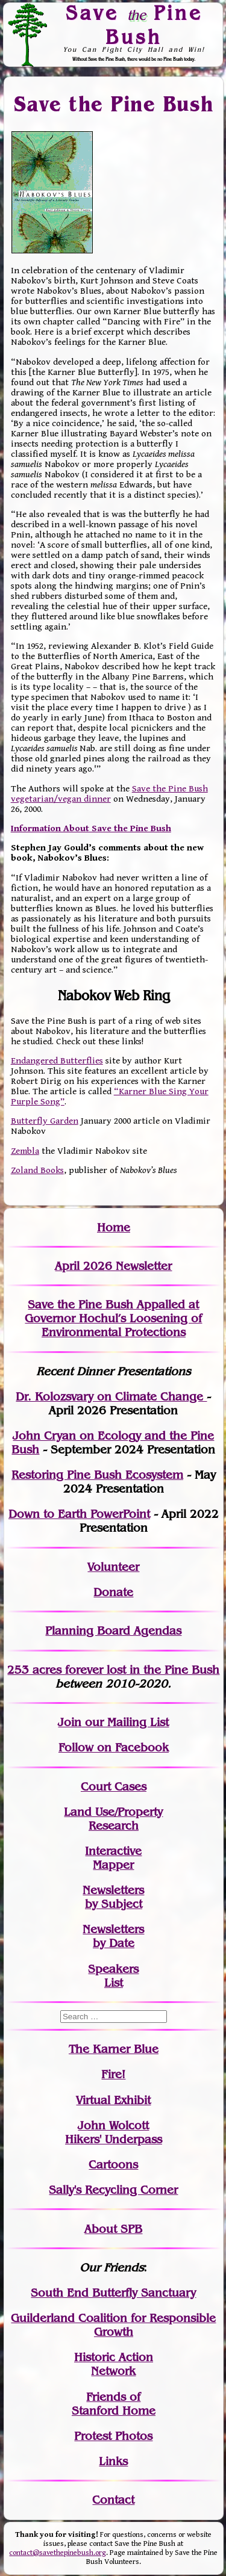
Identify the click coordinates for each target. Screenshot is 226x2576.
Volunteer (113, 1567)
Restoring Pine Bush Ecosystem (97, 1475)
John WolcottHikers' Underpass (113, 2132)
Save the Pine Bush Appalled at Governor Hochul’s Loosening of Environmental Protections (113, 1318)
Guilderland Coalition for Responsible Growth (113, 2325)
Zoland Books (37, 1170)
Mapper (113, 1865)
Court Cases (113, 1787)
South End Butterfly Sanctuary (113, 2293)
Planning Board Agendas (113, 1631)
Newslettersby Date (113, 1936)
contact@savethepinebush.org (57, 2552)
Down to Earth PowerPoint (79, 1514)
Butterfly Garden (44, 1121)
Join (69, 1722)
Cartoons (113, 2165)
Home (113, 1227)
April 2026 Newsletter (113, 1266)
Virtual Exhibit (113, 2100)
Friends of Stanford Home (113, 2404)
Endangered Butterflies (57, 1061)
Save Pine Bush (133, 24)
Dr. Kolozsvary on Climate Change (111, 1397)
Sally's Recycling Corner (113, 2190)
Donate (113, 1592)
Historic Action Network (113, 2364)
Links (113, 2461)
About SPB (113, 2229)
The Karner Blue (114, 2049)
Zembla (25, 1151)
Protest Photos (113, 2436)
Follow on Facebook (113, 1747)
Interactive (113, 1851)
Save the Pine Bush (113, 104)
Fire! (113, 2074)
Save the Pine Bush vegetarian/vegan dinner (109, 794)
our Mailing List (125, 1722)
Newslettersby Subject (113, 1897)
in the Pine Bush (149, 1670)
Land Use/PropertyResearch (113, 1819)
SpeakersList (113, 1976)
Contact (113, 2500)
